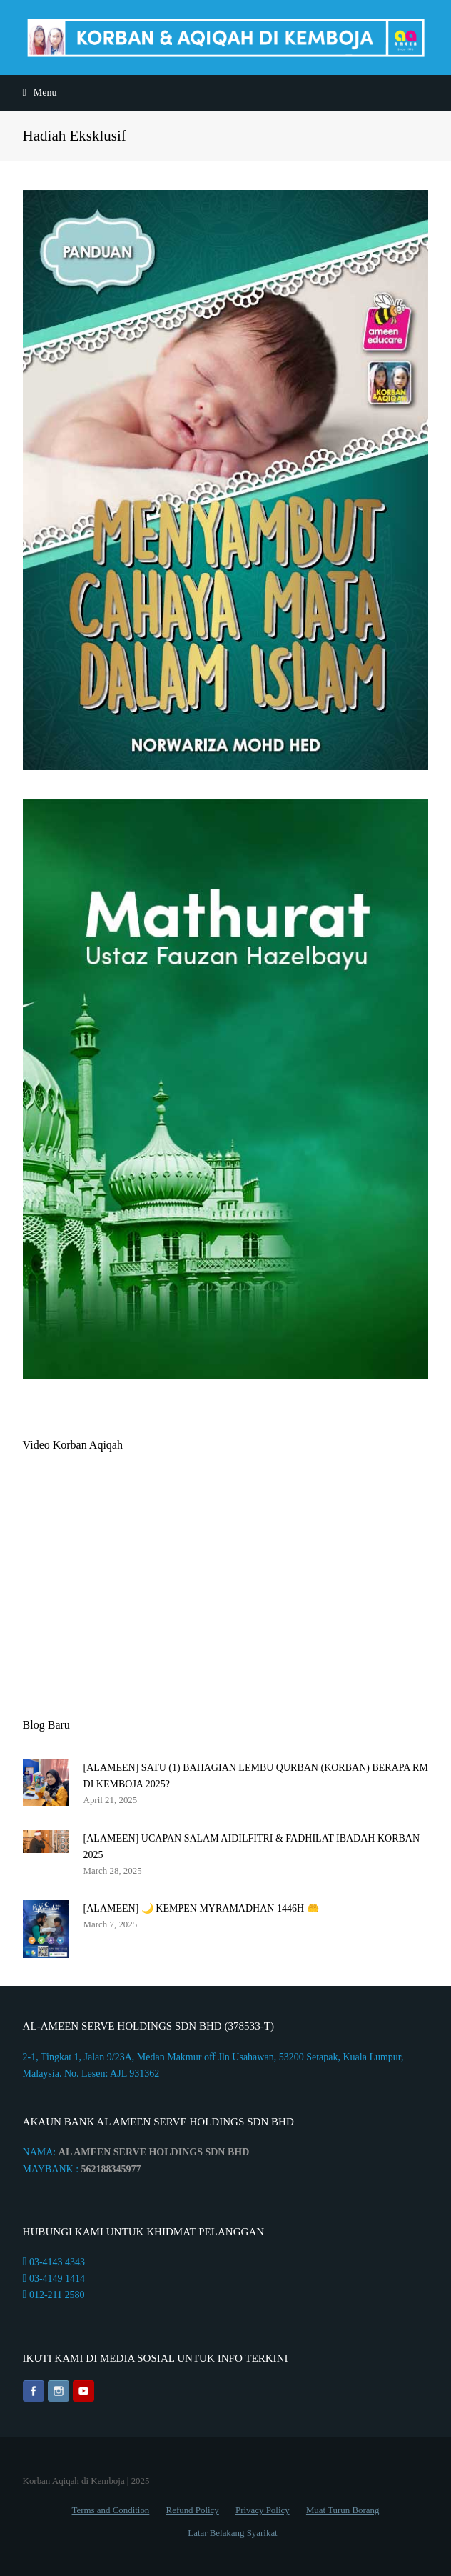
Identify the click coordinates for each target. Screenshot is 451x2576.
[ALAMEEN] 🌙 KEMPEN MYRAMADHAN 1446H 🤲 (201, 1908)
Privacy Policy (262, 2510)
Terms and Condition (111, 2510)
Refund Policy (192, 2510)
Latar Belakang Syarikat (232, 2532)
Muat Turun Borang (343, 2510)
